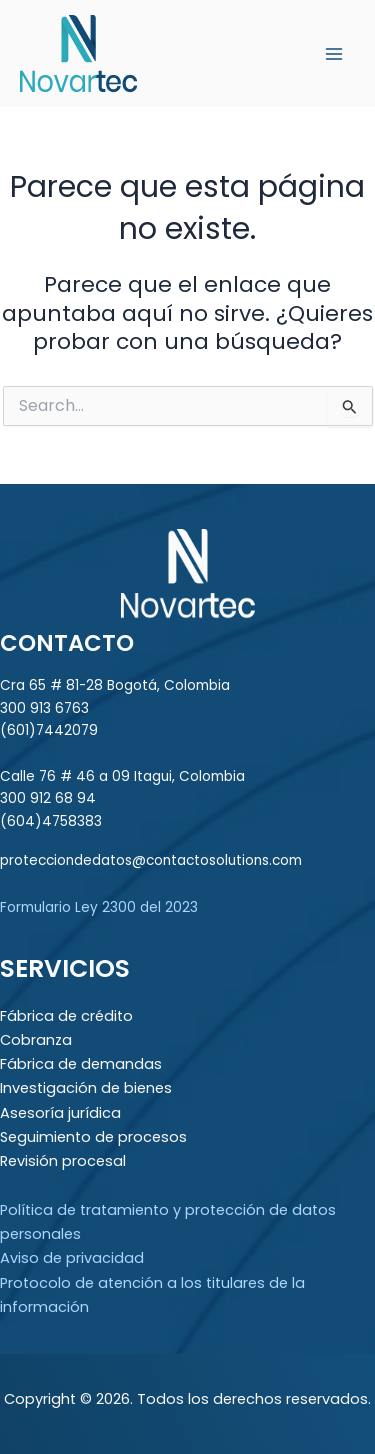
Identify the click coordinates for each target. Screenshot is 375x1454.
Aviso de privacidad (72, 1258)
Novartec (209, 52)
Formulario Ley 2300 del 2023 (99, 907)
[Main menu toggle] (334, 54)
